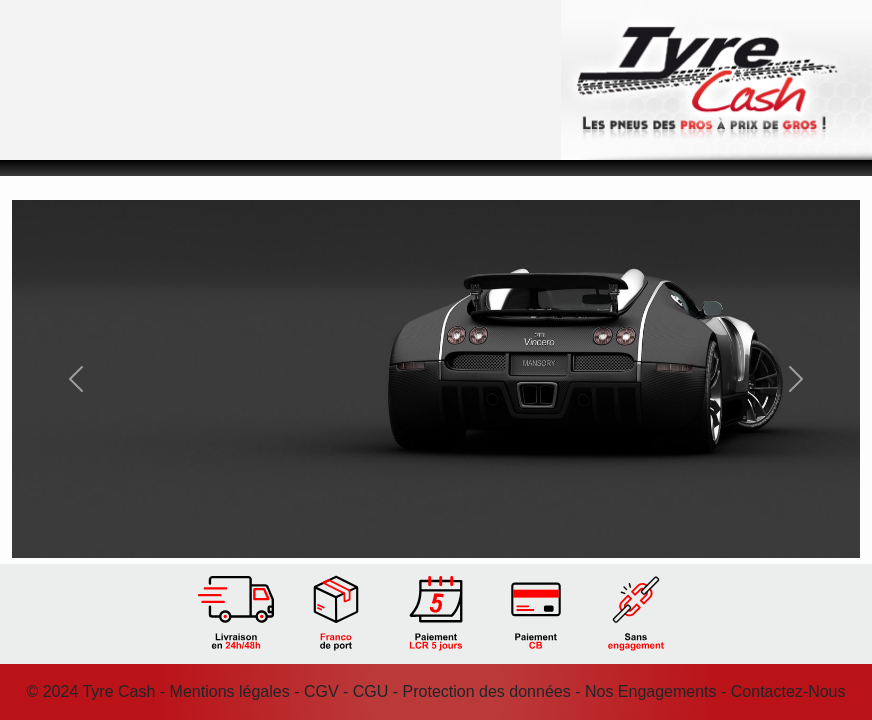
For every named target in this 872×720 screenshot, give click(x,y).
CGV (321, 691)
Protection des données (487, 691)
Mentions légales (230, 691)
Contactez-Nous (788, 691)
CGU (371, 691)
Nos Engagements (651, 691)
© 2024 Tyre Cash (90, 691)
